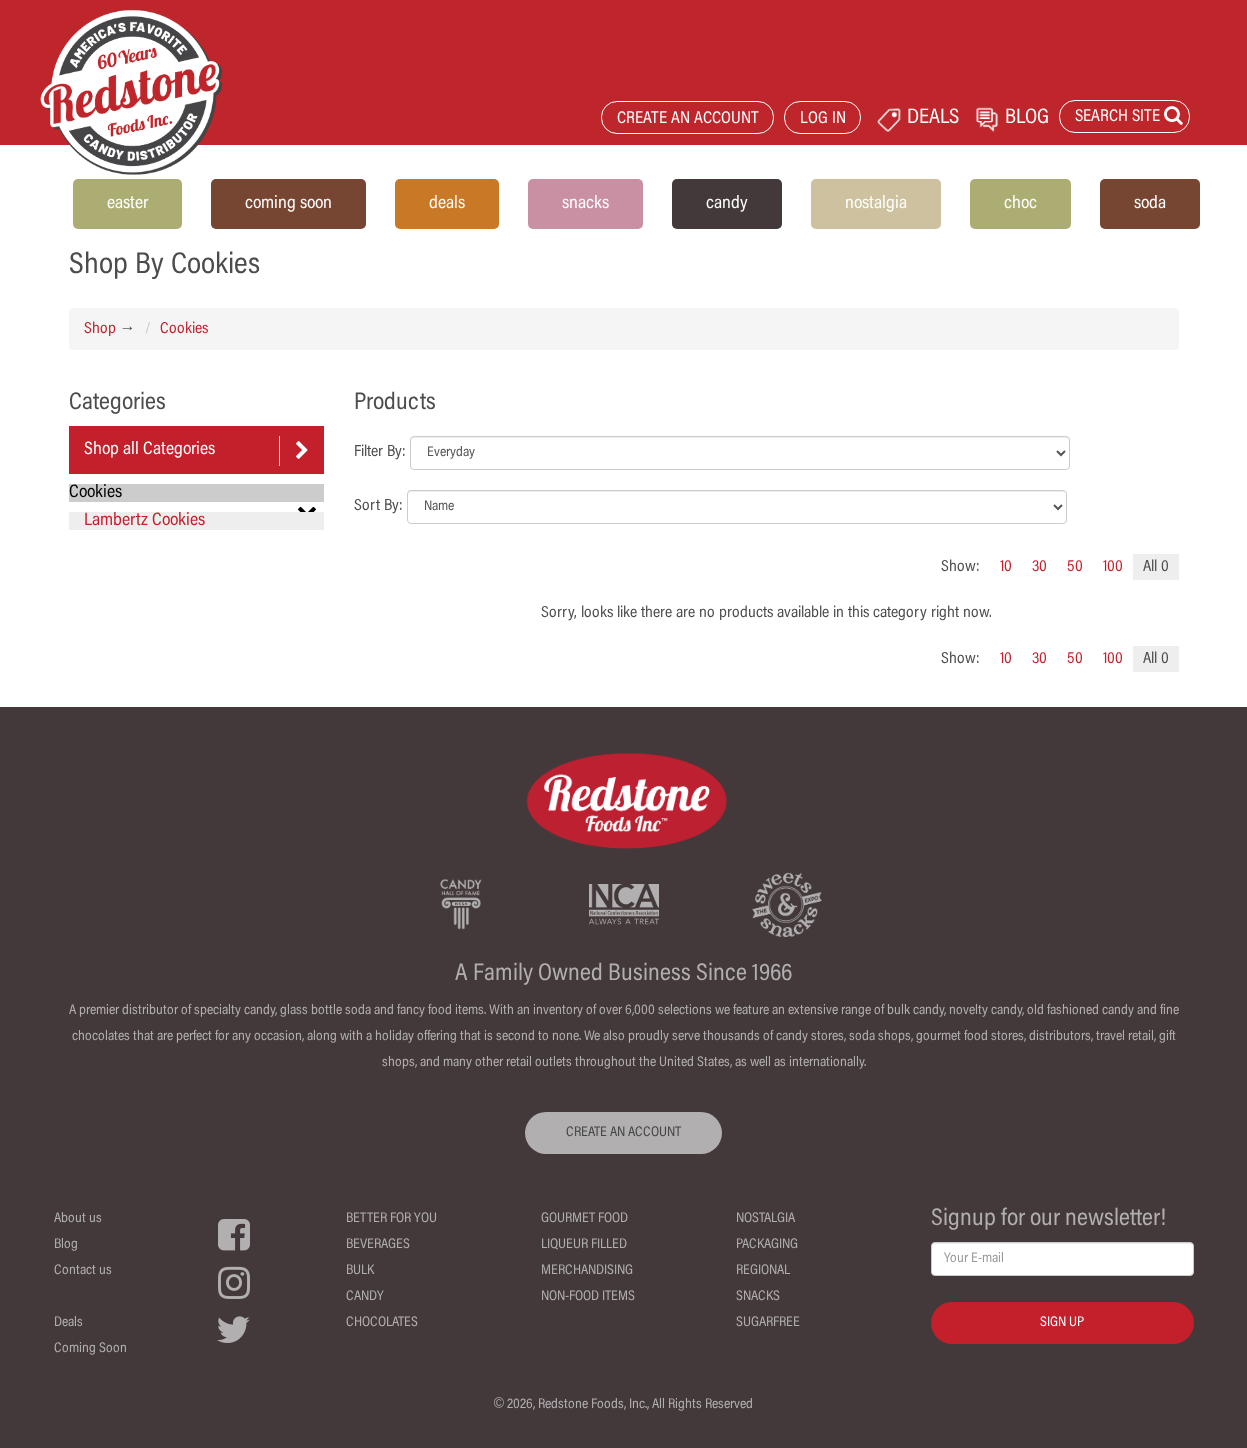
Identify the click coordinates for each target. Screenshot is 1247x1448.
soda (1150, 204)
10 (1006, 567)
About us (78, 1219)
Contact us (83, 1271)
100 (1113, 567)
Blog (66, 1245)
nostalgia (876, 204)
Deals (68, 1323)
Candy (365, 1297)
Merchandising (587, 1271)
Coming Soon (90, 1349)
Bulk (360, 1271)
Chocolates (382, 1323)
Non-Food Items (588, 1297)
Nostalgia (765, 1219)
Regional (763, 1271)
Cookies (184, 329)
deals (447, 204)
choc (1020, 204)
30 (1039, 567)
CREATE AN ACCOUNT (688, 119)
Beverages (378, 1245)
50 (1075, 567)
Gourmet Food (584, 1219)
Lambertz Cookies (144, 521)
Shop (100, 329)
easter (127, 204)
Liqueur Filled (584, 1245)
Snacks (758, 1297)
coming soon (288, 204)
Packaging (767, 1245)
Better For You (391, 1219)
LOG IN (823, 119)
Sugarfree (768, 1323)
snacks (585, 204)
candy (727, 204)
